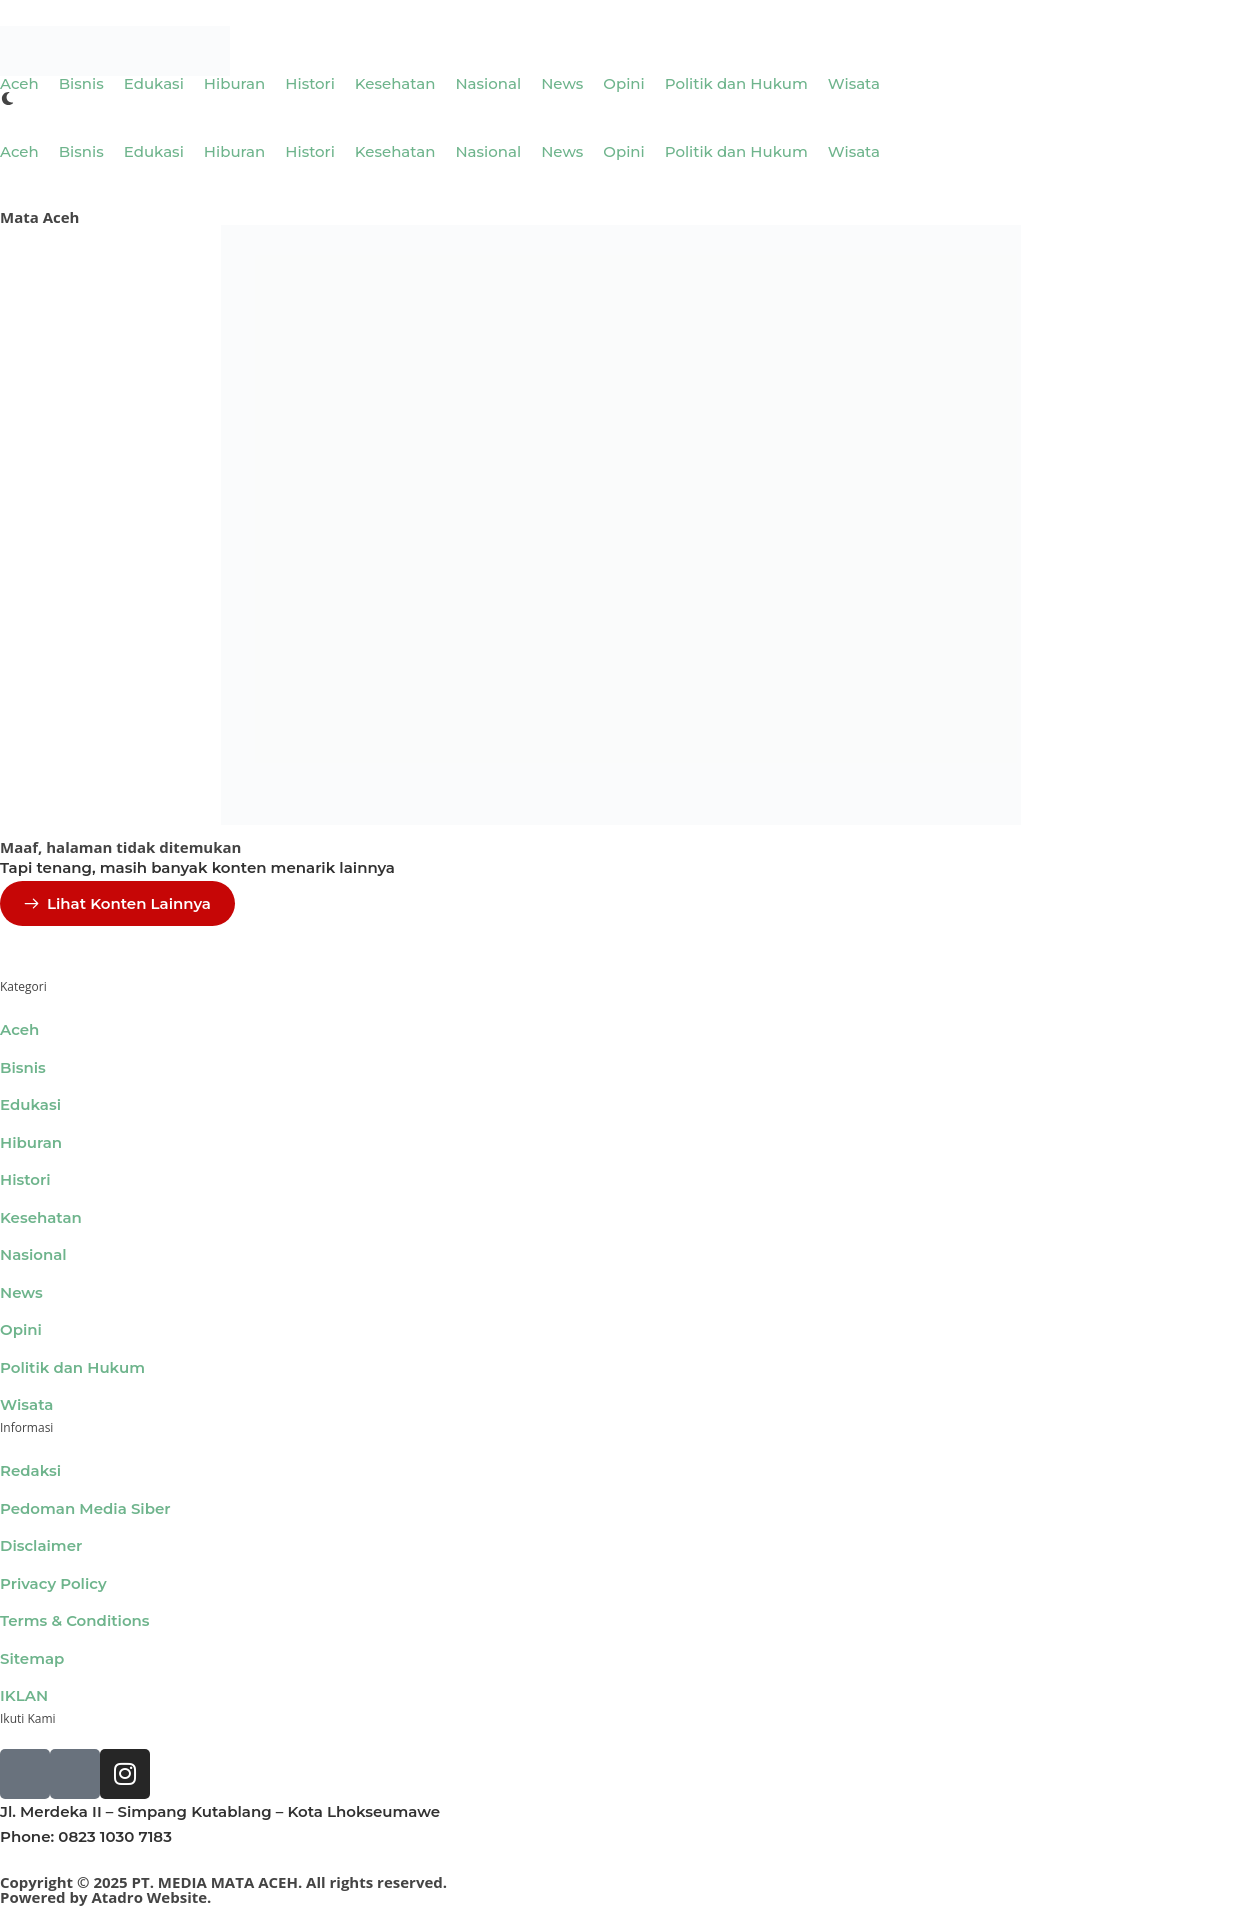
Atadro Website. (151, 1897)
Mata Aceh (39, 217)
